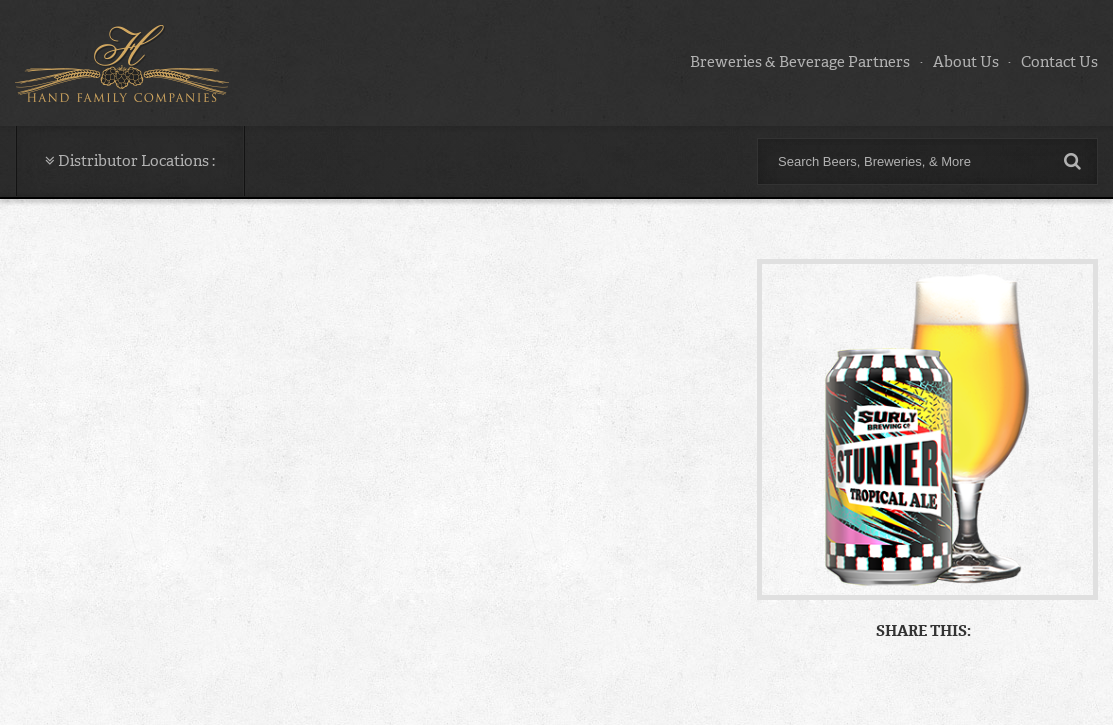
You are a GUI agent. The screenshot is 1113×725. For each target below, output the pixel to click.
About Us (966, 62)
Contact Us (1059, 62)
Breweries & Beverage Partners (800, 62)
